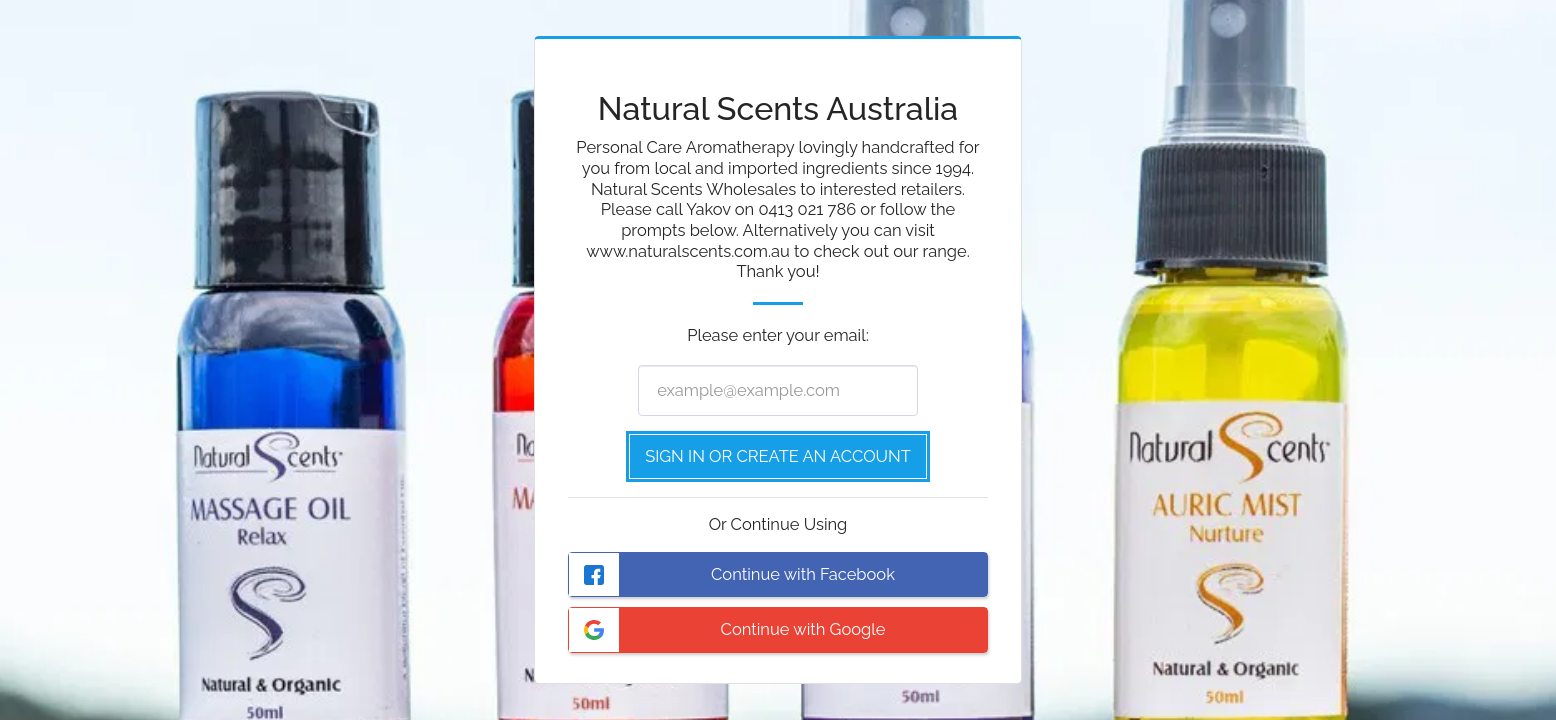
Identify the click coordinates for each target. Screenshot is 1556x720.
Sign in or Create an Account (778, 456)
